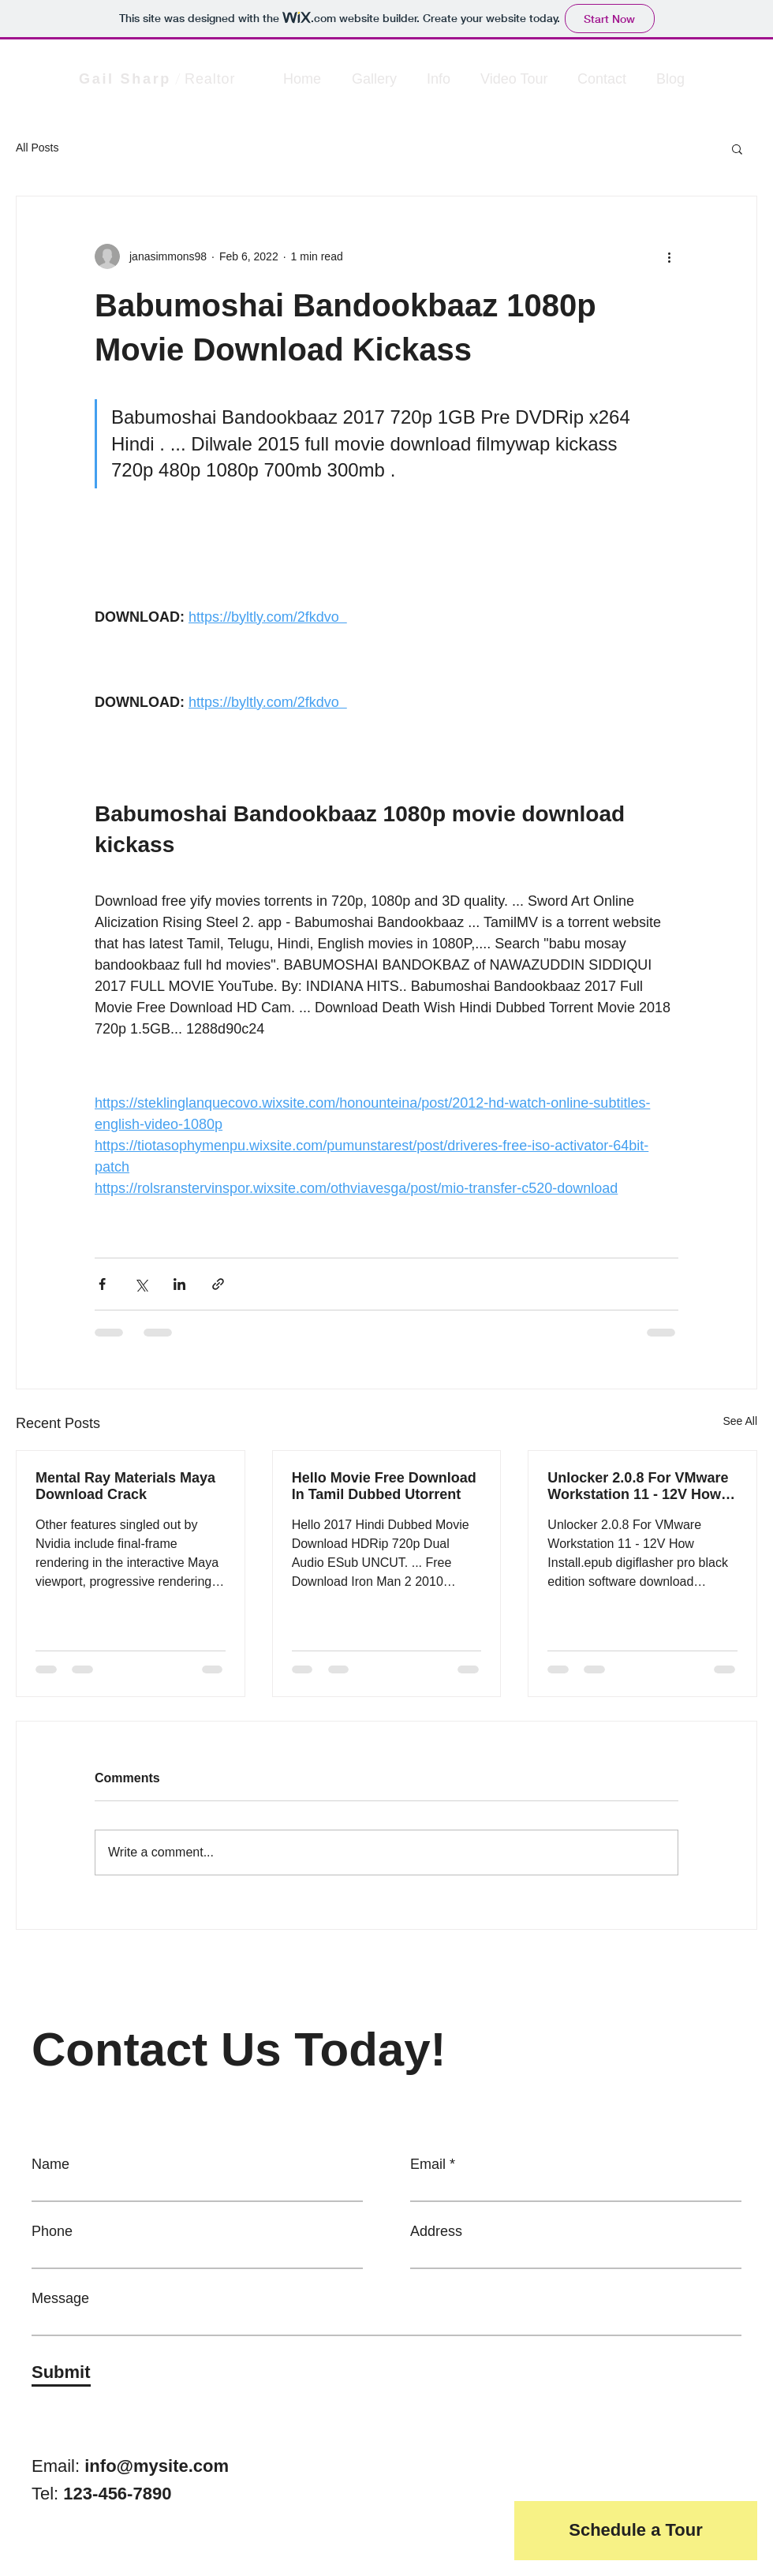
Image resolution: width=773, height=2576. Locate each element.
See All (740, 1421)
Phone (52, 2231)
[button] (737, 148)
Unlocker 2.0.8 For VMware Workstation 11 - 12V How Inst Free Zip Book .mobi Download (637, 1486)
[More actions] (668, 256)
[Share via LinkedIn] (179, 1284)
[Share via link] (218, 1284)
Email (428, 2164)
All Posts (37, 147)
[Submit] (61, 2372)
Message (60, 2298)
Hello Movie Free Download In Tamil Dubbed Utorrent (384, 1486)
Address (436, 2231)
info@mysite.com (156, 2466)
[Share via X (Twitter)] (140, 1284)
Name (50, 2164)
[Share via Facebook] (102, 1284)
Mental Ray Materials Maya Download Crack (125, 1486)
